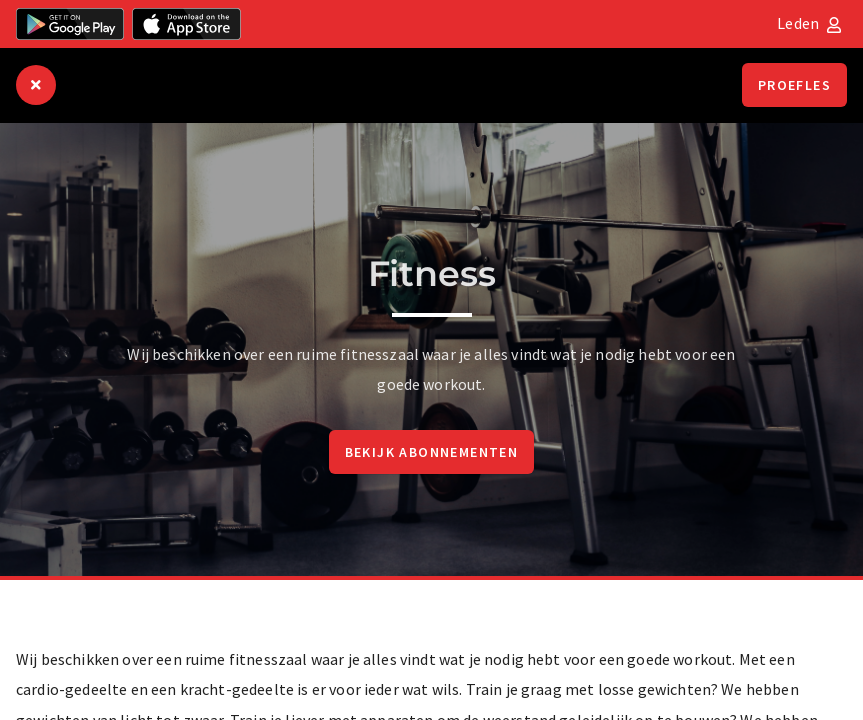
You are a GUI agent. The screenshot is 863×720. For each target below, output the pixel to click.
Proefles (794, 85)
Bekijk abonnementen (432, 452)
